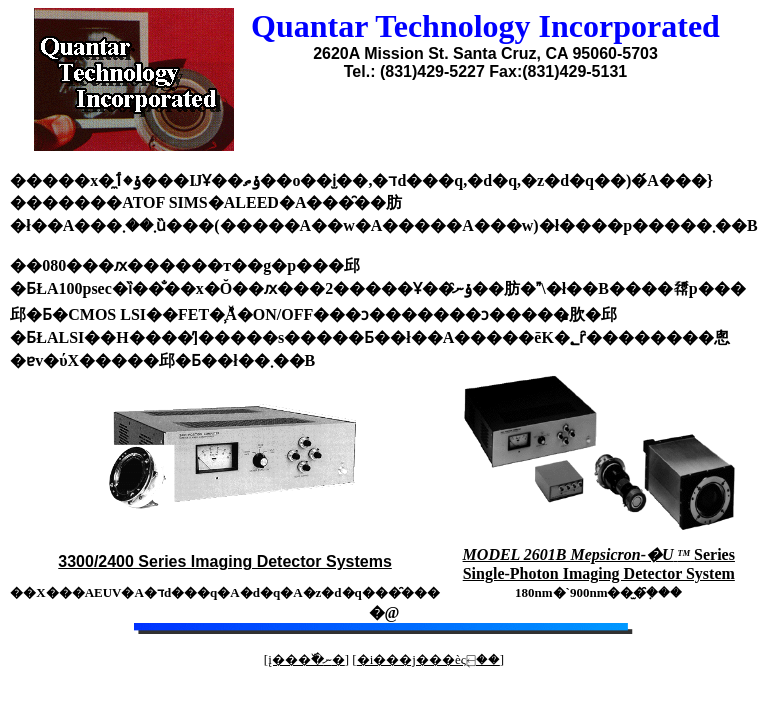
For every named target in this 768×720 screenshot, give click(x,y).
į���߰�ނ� (306, 659)
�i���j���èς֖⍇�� (428, 659)
